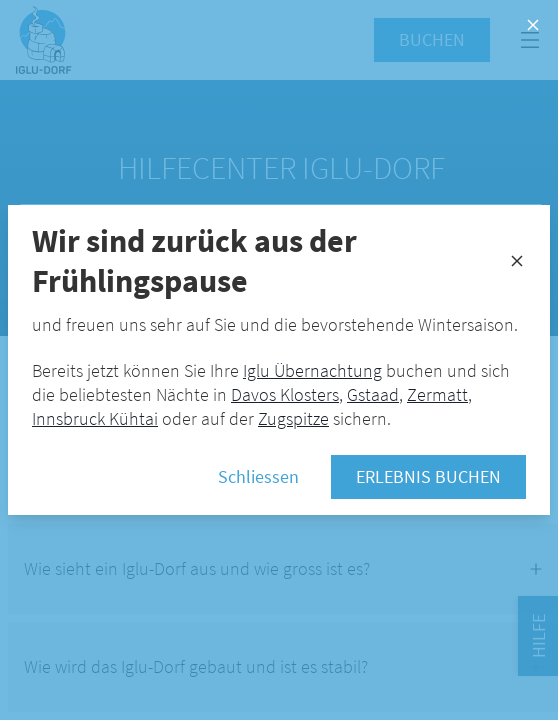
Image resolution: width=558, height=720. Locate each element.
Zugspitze (293, 418)
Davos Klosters (285, 394)
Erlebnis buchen (428, 476)
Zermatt (437, 394)
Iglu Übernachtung (312, 370)
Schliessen (258, 476)
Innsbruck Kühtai (95, 418)
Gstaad (373, 394)
